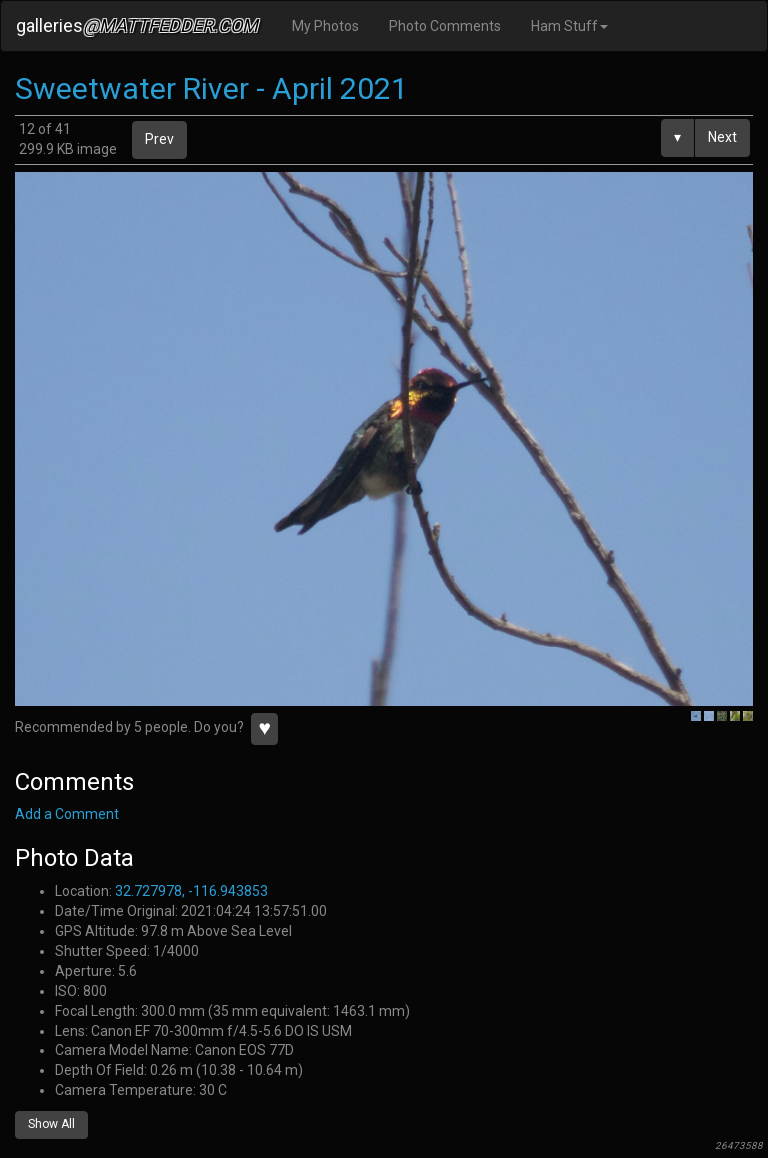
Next (722, 137)
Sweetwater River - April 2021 (211, 88)
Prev (159, 139)
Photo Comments (445, 26)
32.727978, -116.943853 (191, 891)
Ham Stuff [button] (569, 26)
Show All (51, 1124)
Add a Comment (67, 814)
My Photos (325, 26)
